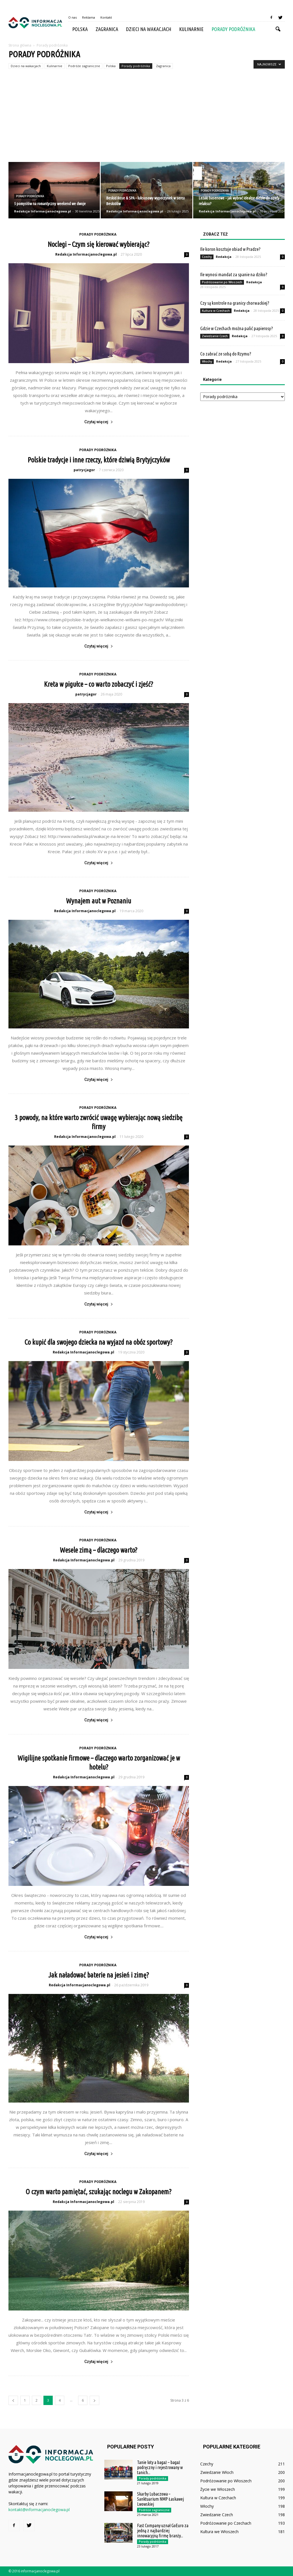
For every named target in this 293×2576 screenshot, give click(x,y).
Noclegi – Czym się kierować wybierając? (98, 244)
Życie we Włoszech (217, 2489)
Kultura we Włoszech (219, 2531)
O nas (72, 17)
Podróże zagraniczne (84, 66)
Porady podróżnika (233, 29)
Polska (80, 29)
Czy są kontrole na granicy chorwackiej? (234, 303)
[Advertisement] (146, 119)
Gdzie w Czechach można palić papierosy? (236, 328)
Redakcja (224, 256)
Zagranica (107, 29)
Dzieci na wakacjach (148, 29)
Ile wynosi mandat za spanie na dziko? (233, 274)
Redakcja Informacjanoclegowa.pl (42, 211)
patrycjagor (84, 470)
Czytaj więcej (98, 422)
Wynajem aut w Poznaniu (98, 901)
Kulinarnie (191, 29)
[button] (278, 29)
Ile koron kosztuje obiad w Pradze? (230, 249)
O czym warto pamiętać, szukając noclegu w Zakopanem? (98, 2192)
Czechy (207, 257)
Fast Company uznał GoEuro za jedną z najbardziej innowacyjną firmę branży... (162, 2530)
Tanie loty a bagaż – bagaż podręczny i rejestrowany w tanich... (160, 2467)
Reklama (88, 17)
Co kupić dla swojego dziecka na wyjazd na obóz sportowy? (99, 1342)
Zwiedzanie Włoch (216, 2472)
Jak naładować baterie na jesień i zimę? (98, 1975)
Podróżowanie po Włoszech (222, 282)
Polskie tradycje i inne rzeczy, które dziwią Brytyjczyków (99, 460)
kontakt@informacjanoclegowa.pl (39, 2509)
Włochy (207, 361)
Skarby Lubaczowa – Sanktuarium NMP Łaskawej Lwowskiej (160, 2499)
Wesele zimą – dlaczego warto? (98, 1550)
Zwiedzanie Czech (215, 336)
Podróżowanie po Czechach (225, 2523)
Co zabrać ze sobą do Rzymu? (225, 353)
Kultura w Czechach (216, 311)
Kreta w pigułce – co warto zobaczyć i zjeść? (98, 684)
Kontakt (106, 17)
